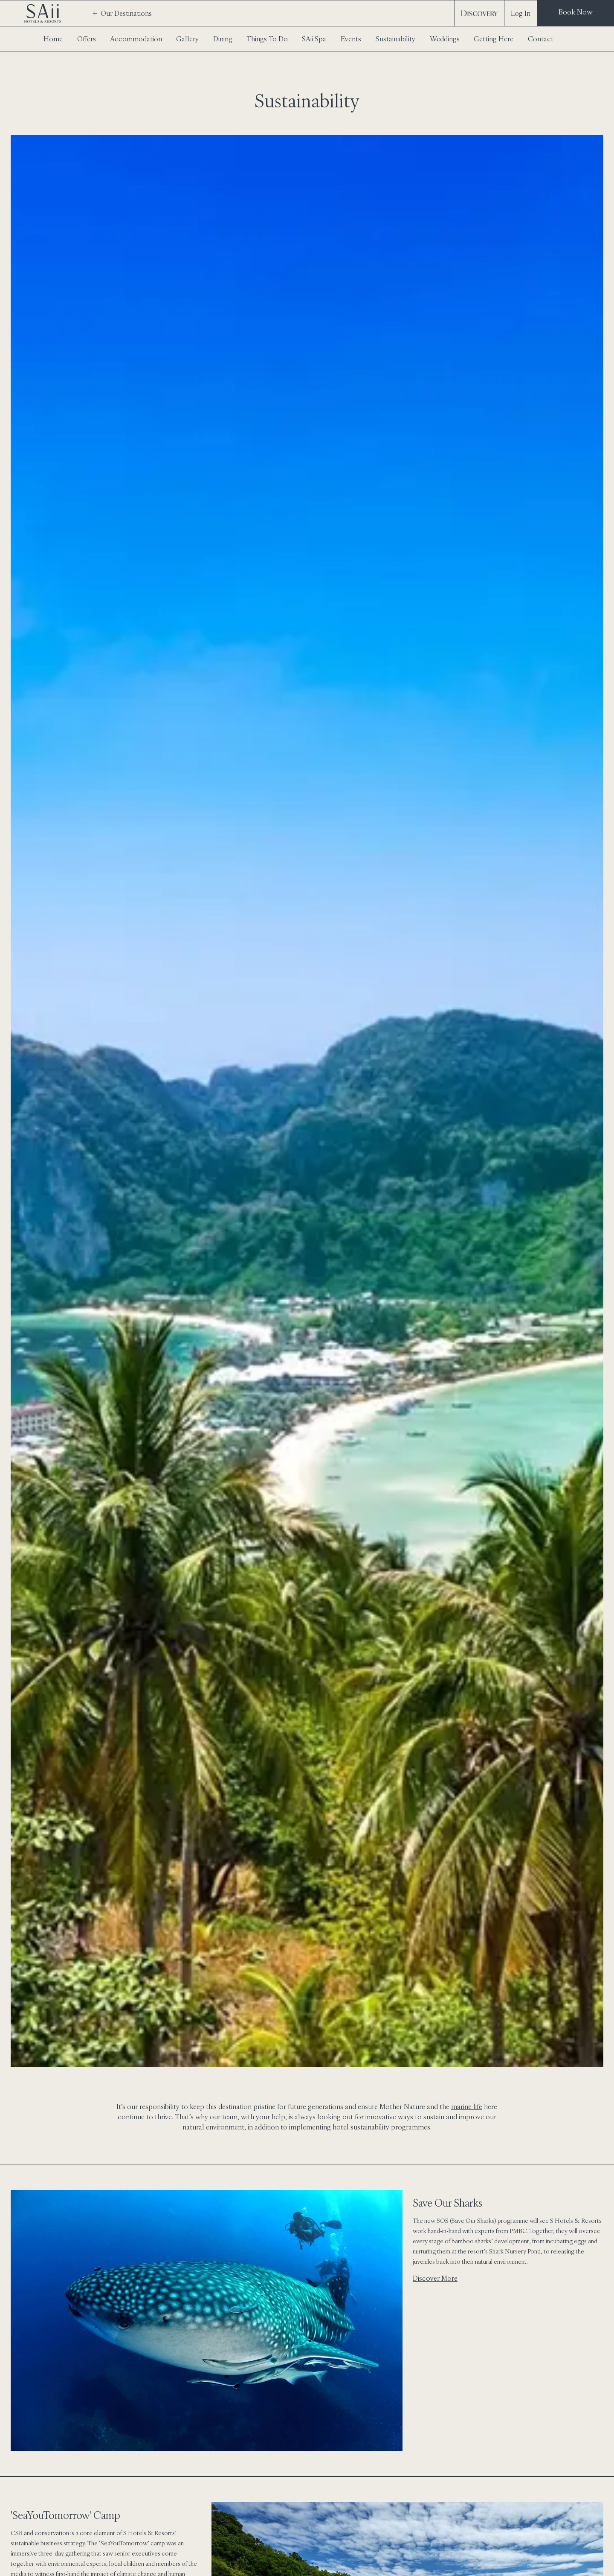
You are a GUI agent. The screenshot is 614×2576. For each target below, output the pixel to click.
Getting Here (493, 39)
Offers (86, 39)
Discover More (435, 2278)
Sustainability (395, 39)
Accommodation (136, 39)
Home (53, 39)
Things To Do (267, 39)
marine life (466, 2106)
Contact (540, 39)
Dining (222, 39)
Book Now (576, 12)
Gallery (187, 39)
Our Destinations (122, 13)
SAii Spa (314, 39)
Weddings (445, 39)
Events (351, 39)
